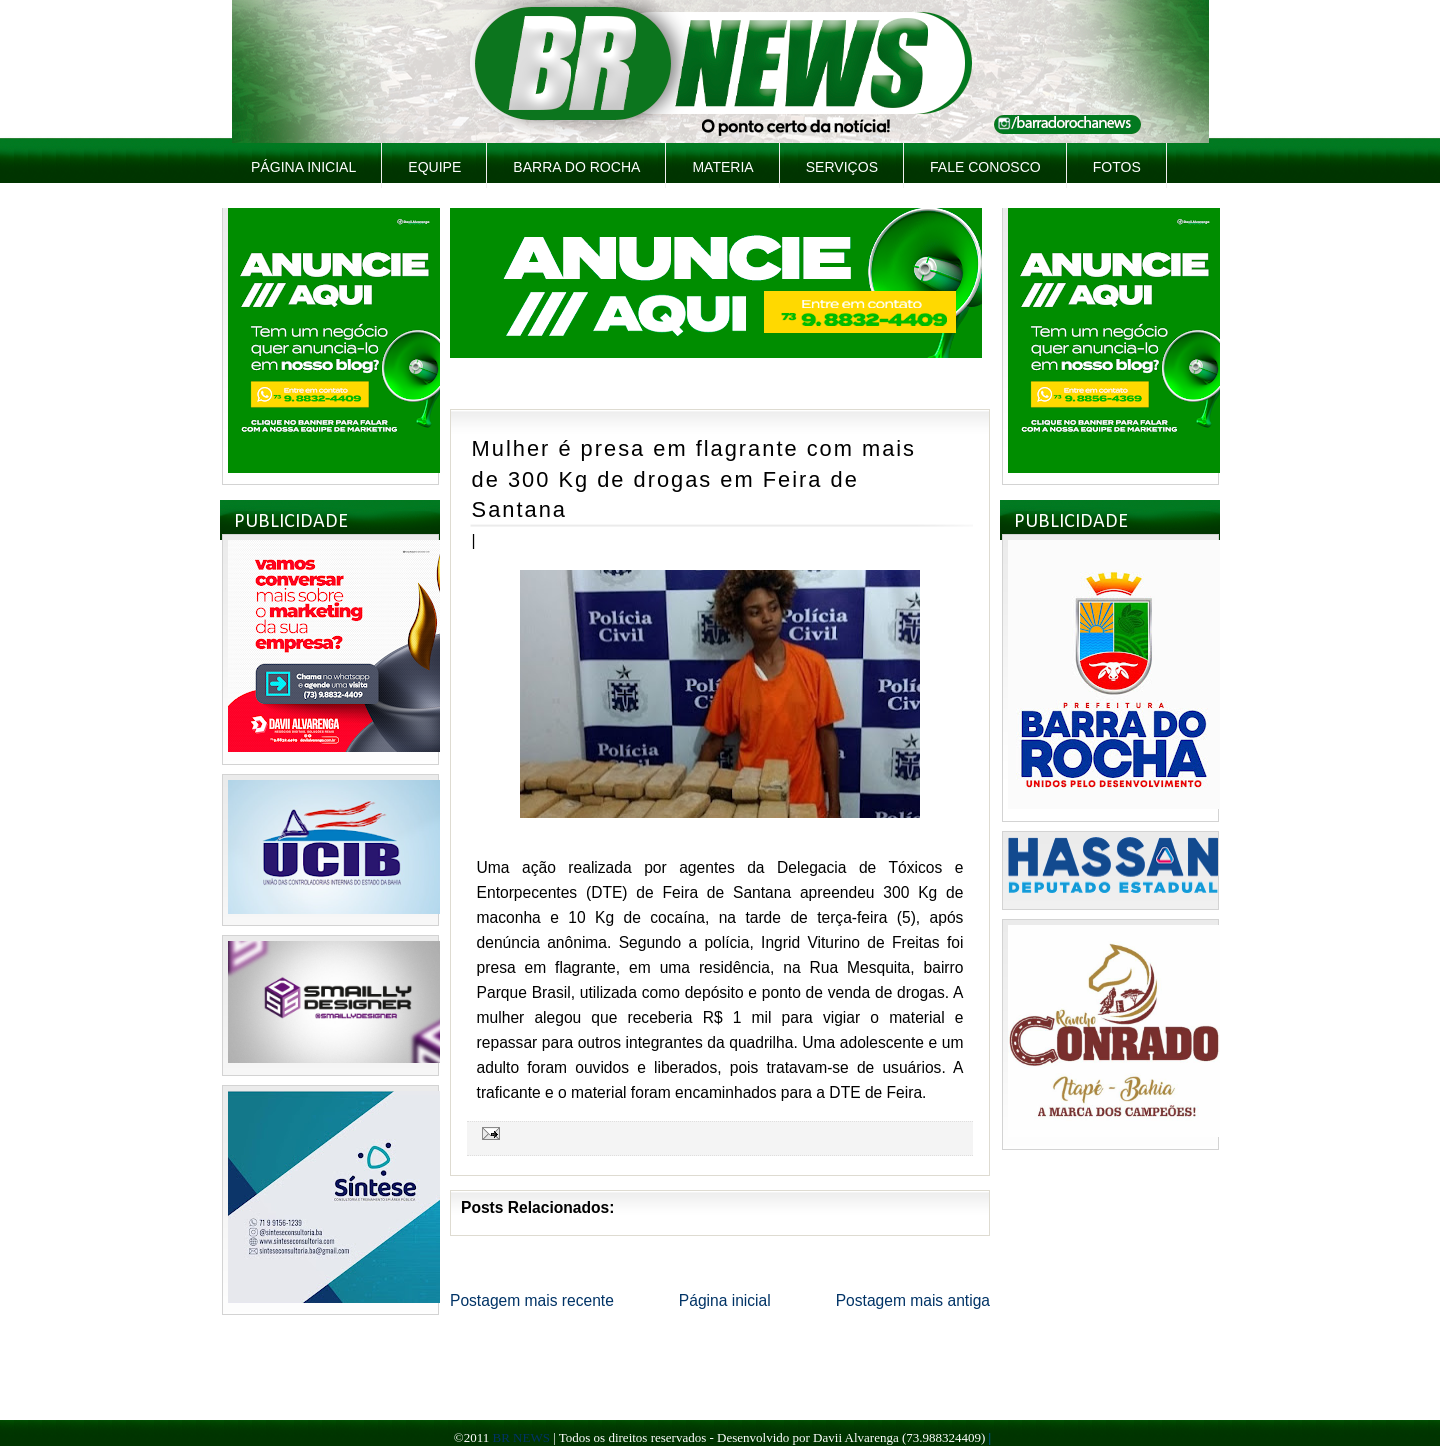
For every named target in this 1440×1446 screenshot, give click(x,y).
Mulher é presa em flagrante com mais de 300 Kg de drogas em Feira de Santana (694, 479)
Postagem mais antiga (913, 1300)
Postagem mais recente (532, 1300)
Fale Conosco (985, 167)
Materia (722, 167)
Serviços (842, 167)
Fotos (1117, 167)
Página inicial (303, 167)
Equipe (434, 167)
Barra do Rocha (576, 167)
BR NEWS (520, 1437)
